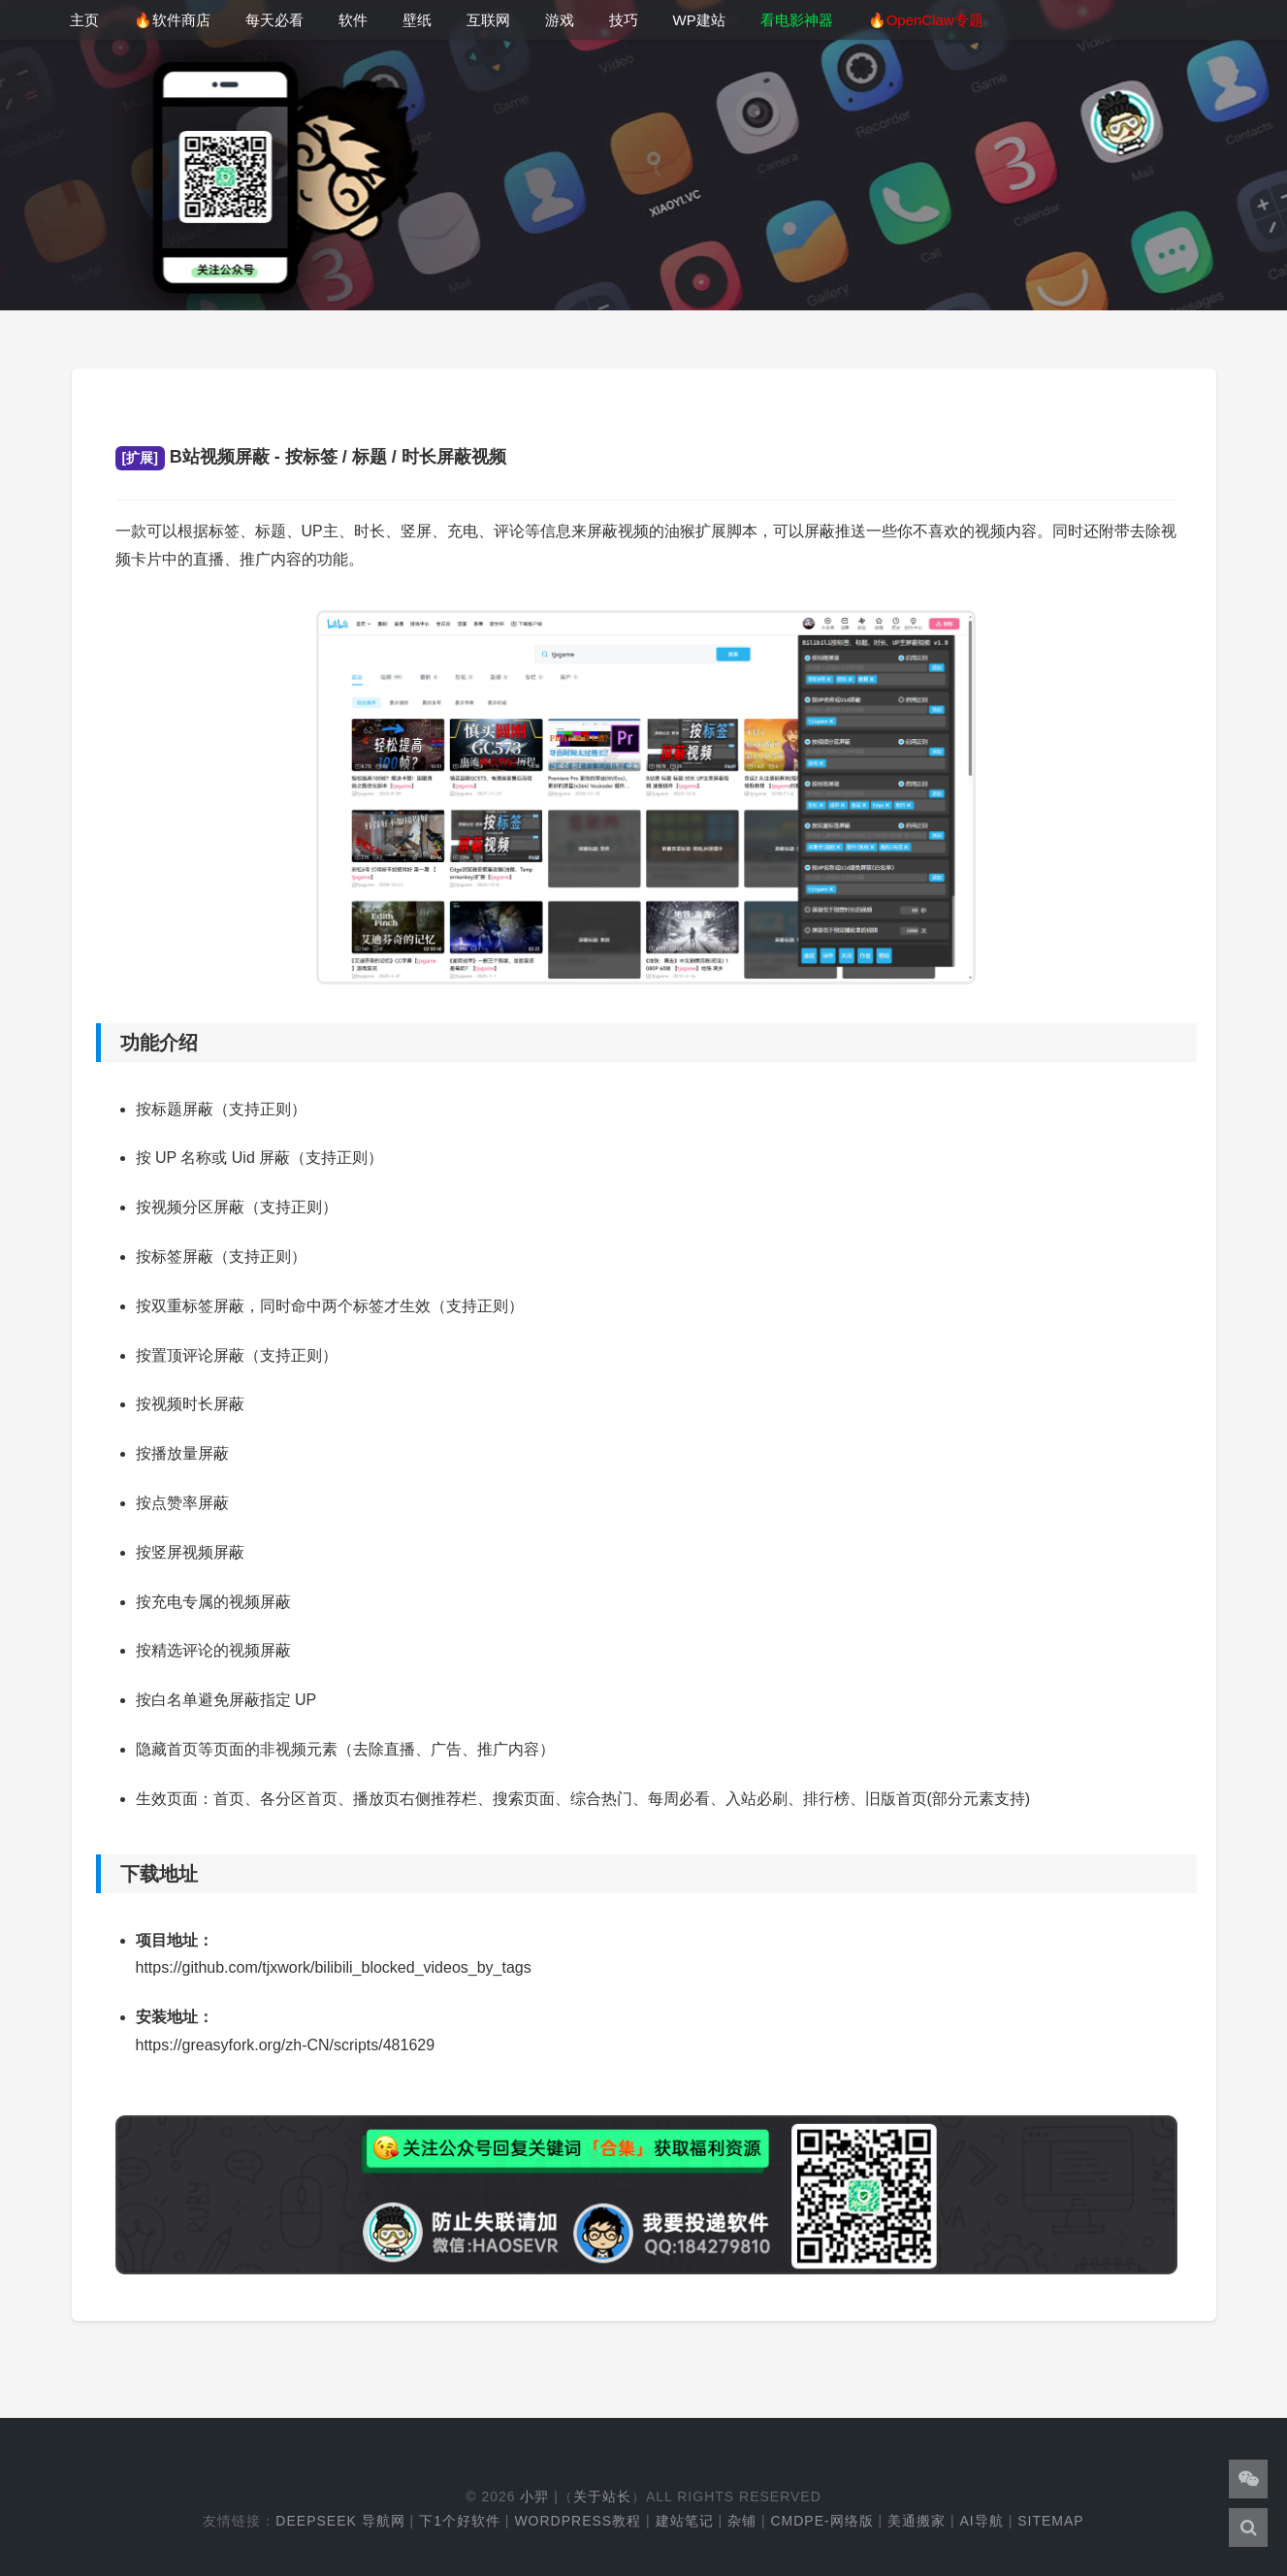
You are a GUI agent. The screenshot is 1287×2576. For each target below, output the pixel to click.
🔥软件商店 (172, 20)
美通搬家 (916, 2520)
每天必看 (274, 20)
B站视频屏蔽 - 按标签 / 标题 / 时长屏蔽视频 (310, 457)
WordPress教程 (577, 2520)
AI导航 (982, 2520)
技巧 (623, 20)
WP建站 (699, 20)
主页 (84, 20)
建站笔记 (685, 2520)
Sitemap (1050, 2520)
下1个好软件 (459, 2520)
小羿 (534, 2496)
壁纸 (417, 20)
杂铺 (741, 2520)
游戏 (559, 20)
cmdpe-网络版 (821, 2520)
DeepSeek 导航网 (339, 2520)
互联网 (488, 20)
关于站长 (602, 2496)
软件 (353, 20)
